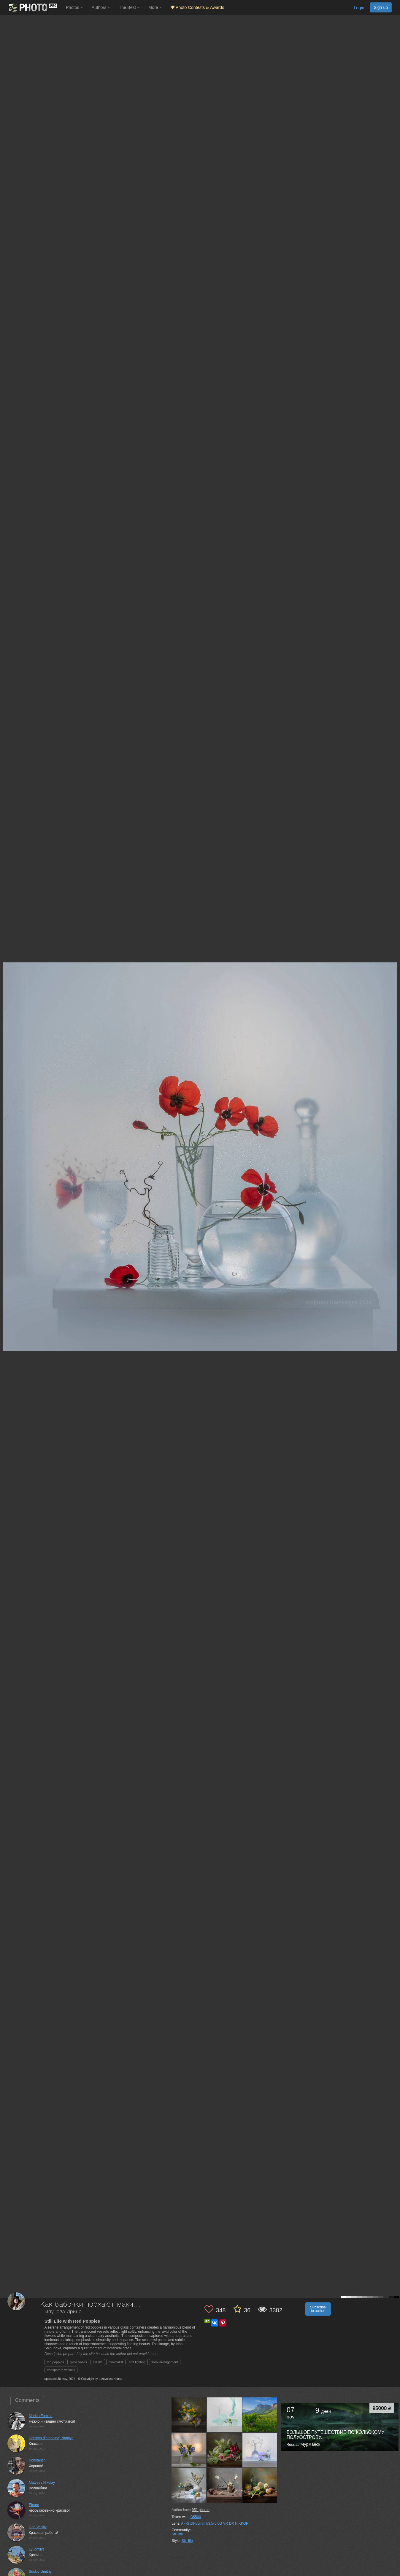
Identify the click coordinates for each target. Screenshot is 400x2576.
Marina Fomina (41, 2416)
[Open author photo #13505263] (189, 2485)
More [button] (155, 7)
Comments (27, 2400)
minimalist (116, 2362)
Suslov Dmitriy (40, 2571)
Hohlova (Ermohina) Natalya (51, 2438)
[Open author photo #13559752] (259, 2415)
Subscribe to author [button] (318, 2309)
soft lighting (137, 2362)
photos (200, 2510)
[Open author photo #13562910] (224, 2415)
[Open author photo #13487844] (259, 2485)
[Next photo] (394, 1117)
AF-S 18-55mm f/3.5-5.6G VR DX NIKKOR (214, 2523)
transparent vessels (61, 2370)
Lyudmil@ (37, 2549)
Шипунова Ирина (61, 2312)
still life (98, 2362)
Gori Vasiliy (38, 2527)
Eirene (34, 2505)
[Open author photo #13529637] (224, 2450)
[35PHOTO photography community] (32, 7)
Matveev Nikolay (42, 2482)
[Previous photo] (6, 1117)
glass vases (78, 2362)
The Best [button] (129, 7)
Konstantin (37, 2460)
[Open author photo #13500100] (224, 2485)
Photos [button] (74, 7)
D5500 (196, 2517)
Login (359, 8)
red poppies (55, 2362)
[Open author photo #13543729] (189, 2450)
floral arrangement (164, 2362)
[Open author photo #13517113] (259, 2450)
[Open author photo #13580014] (189, 2415)
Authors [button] (101, 7)
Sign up (381, 7)
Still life (177, 2534)
